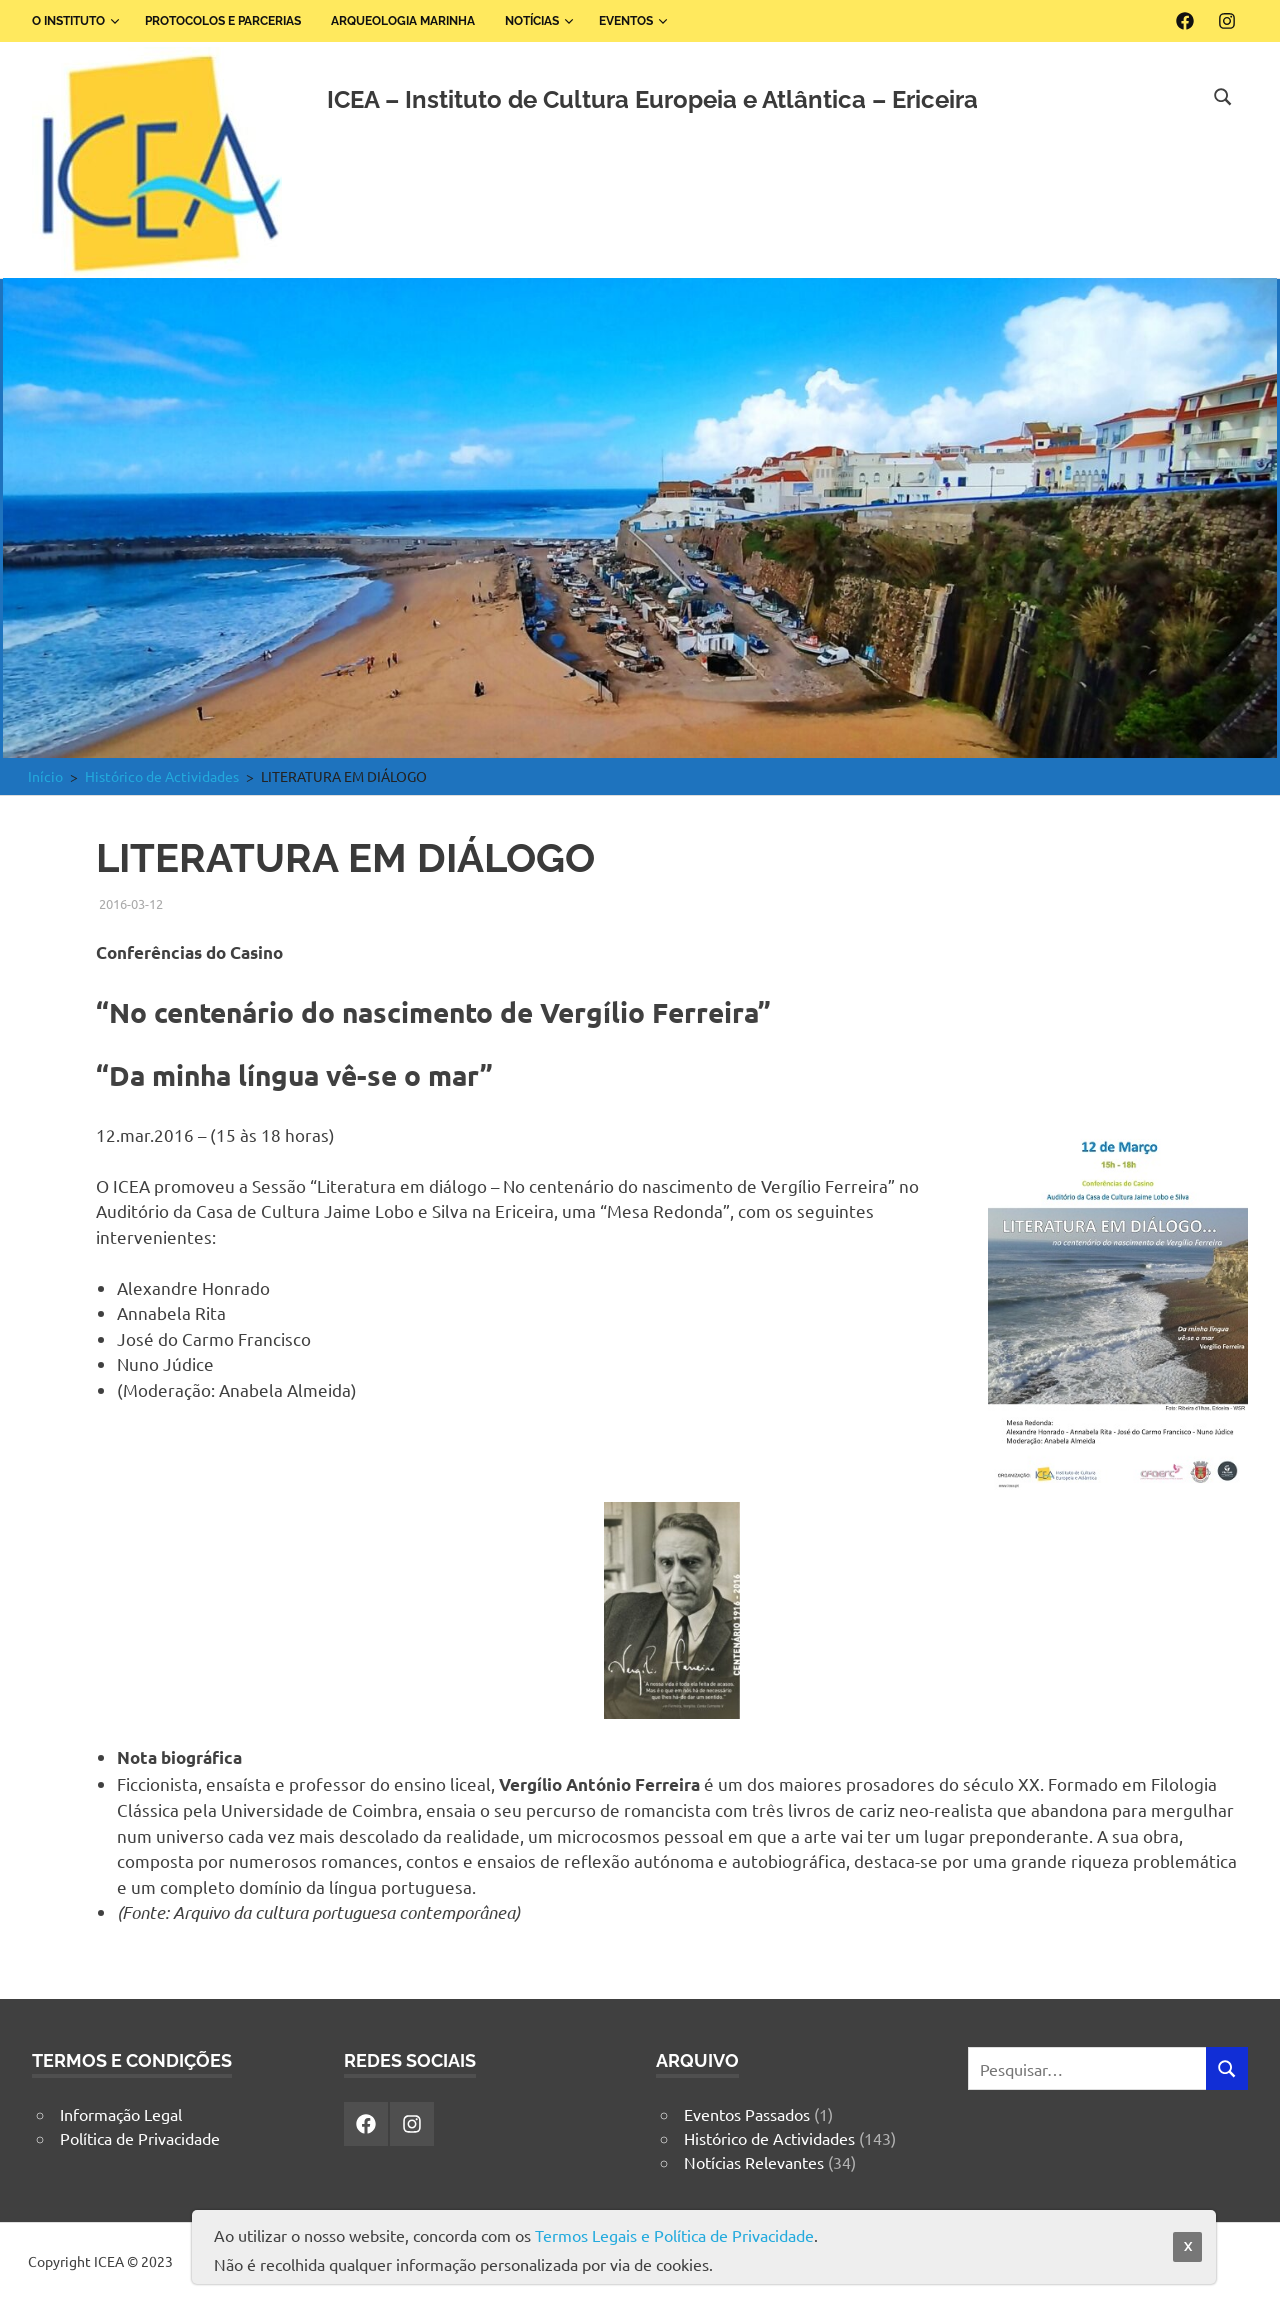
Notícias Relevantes (754, 2162)
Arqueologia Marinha (403, 21)
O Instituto (76, 21)
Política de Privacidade (140, 2138)
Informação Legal (121, 2114)
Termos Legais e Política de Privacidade (674, 2235)
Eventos (633, 21)
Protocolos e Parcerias (223, 21)
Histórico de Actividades (769, 2138)
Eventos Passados (747, 2114)
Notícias (539, 21)
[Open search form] (1223, 94)
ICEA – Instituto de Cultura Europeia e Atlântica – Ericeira (652, 99)
